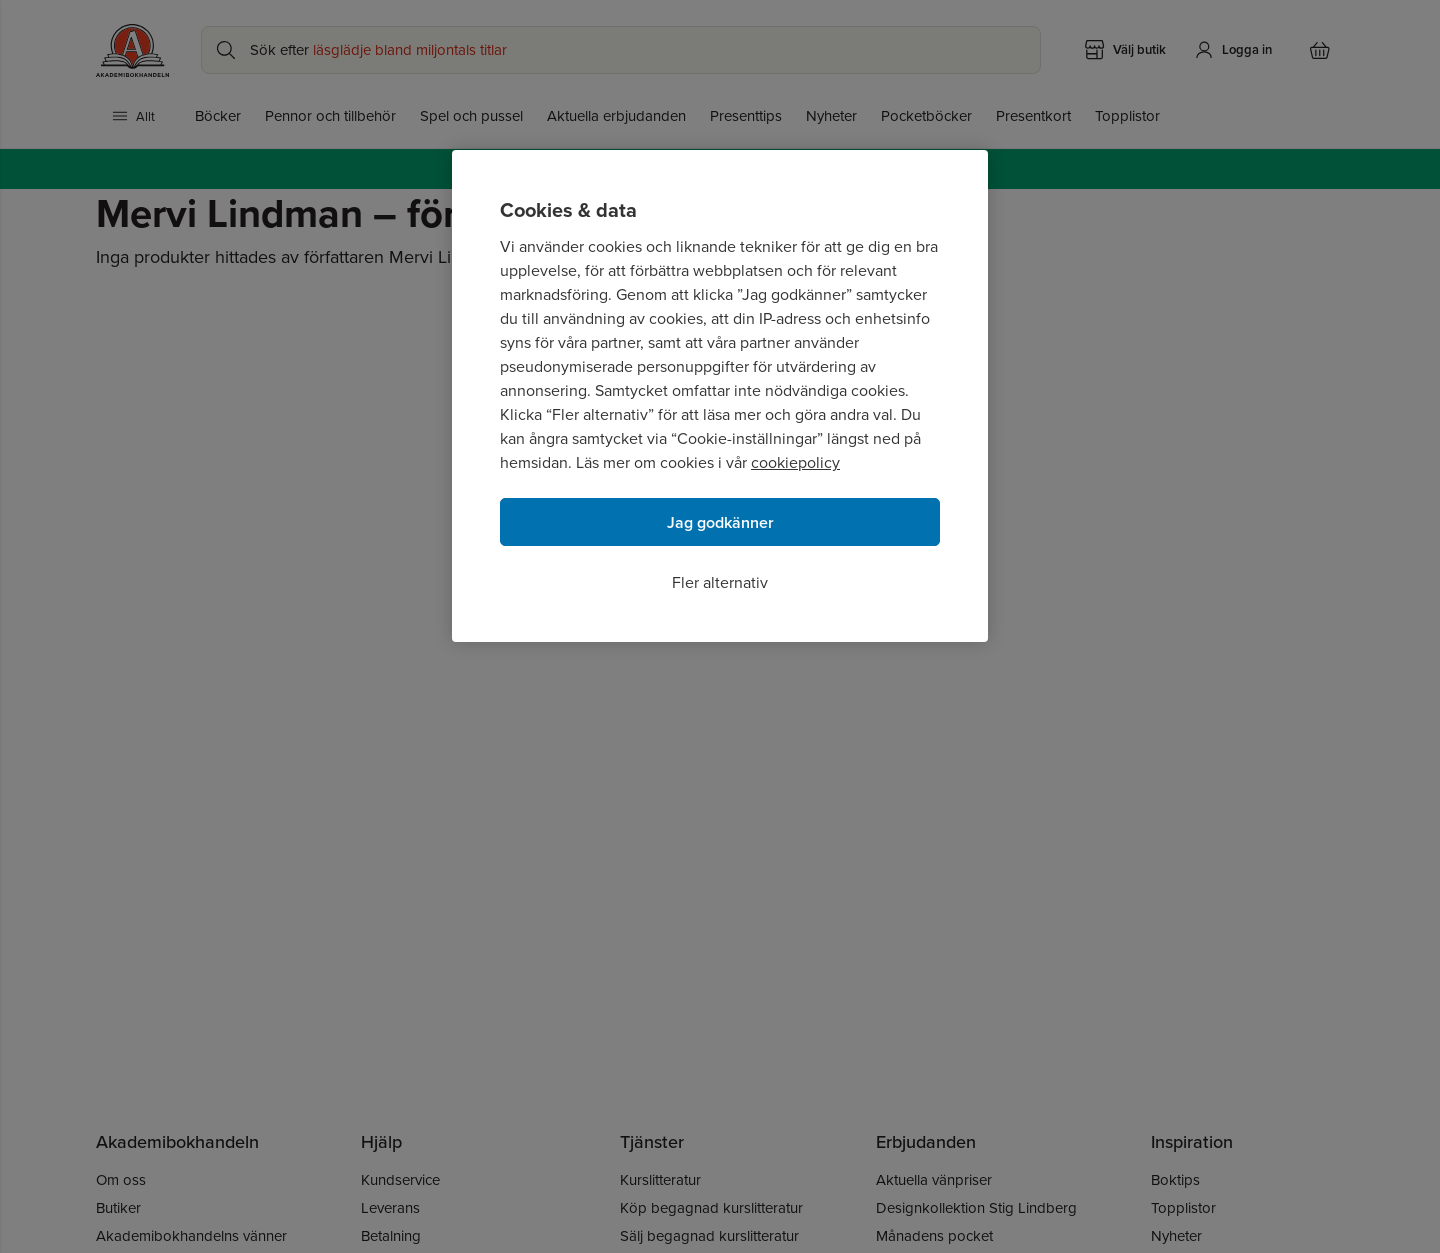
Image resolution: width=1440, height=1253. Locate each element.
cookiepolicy (795, 462)
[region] (720, 396)
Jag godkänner (720, 522)
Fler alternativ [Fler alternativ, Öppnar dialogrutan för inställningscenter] (720, 582)
